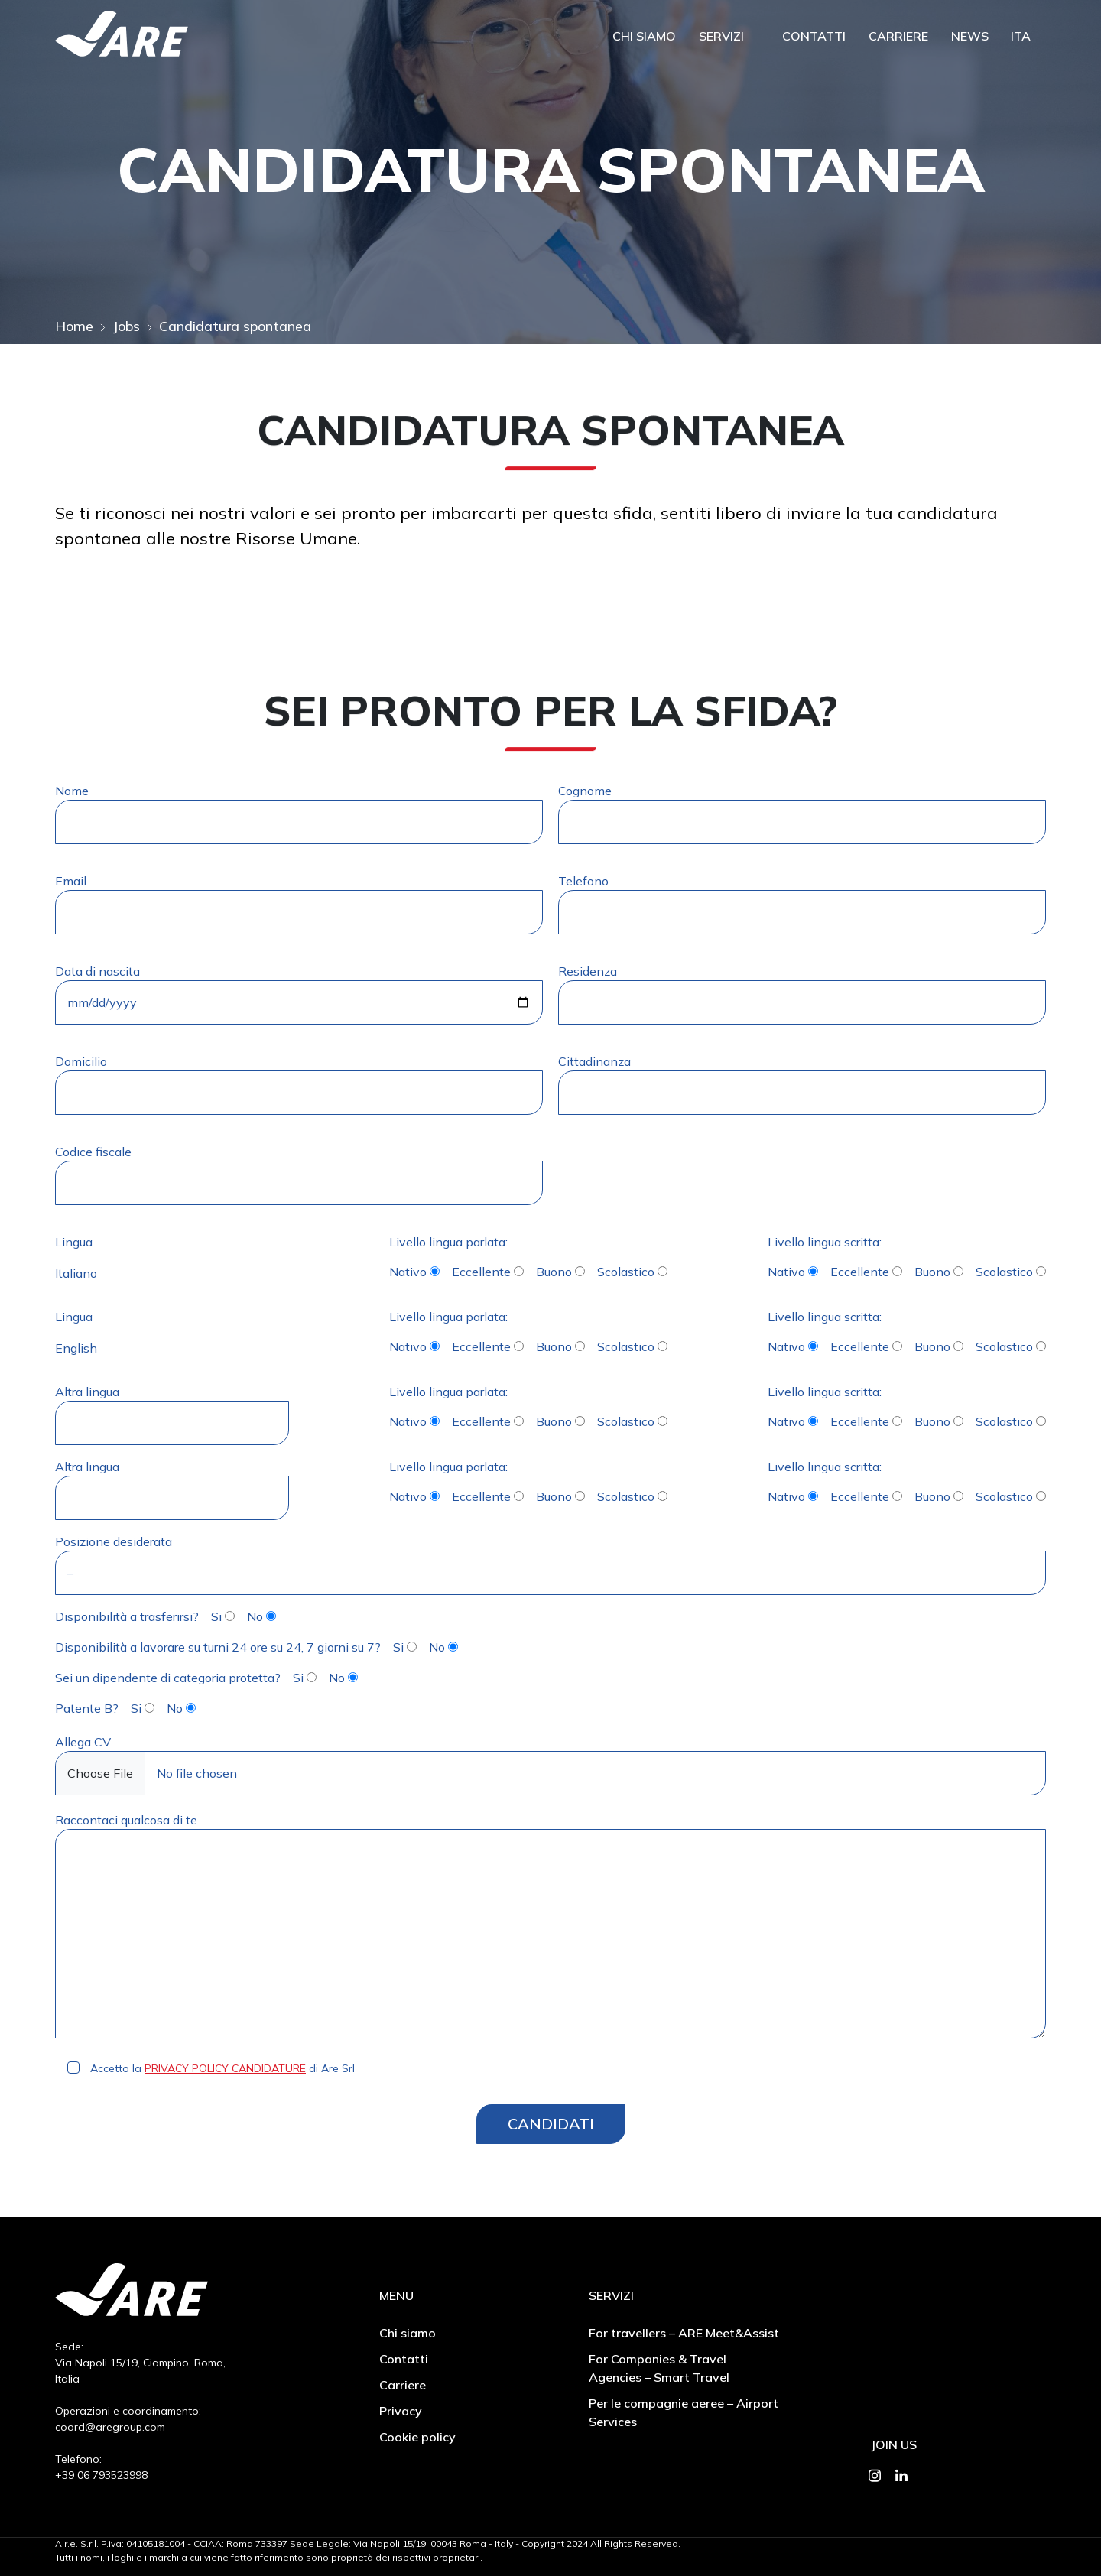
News (970, 36)
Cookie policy (417, 2436)
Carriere (898, 36)
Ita (1021, 36)
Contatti (814, 36)
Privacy (400, 2410)
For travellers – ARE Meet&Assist (684, 2332)
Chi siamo (644, 36)
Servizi (721, 36)
